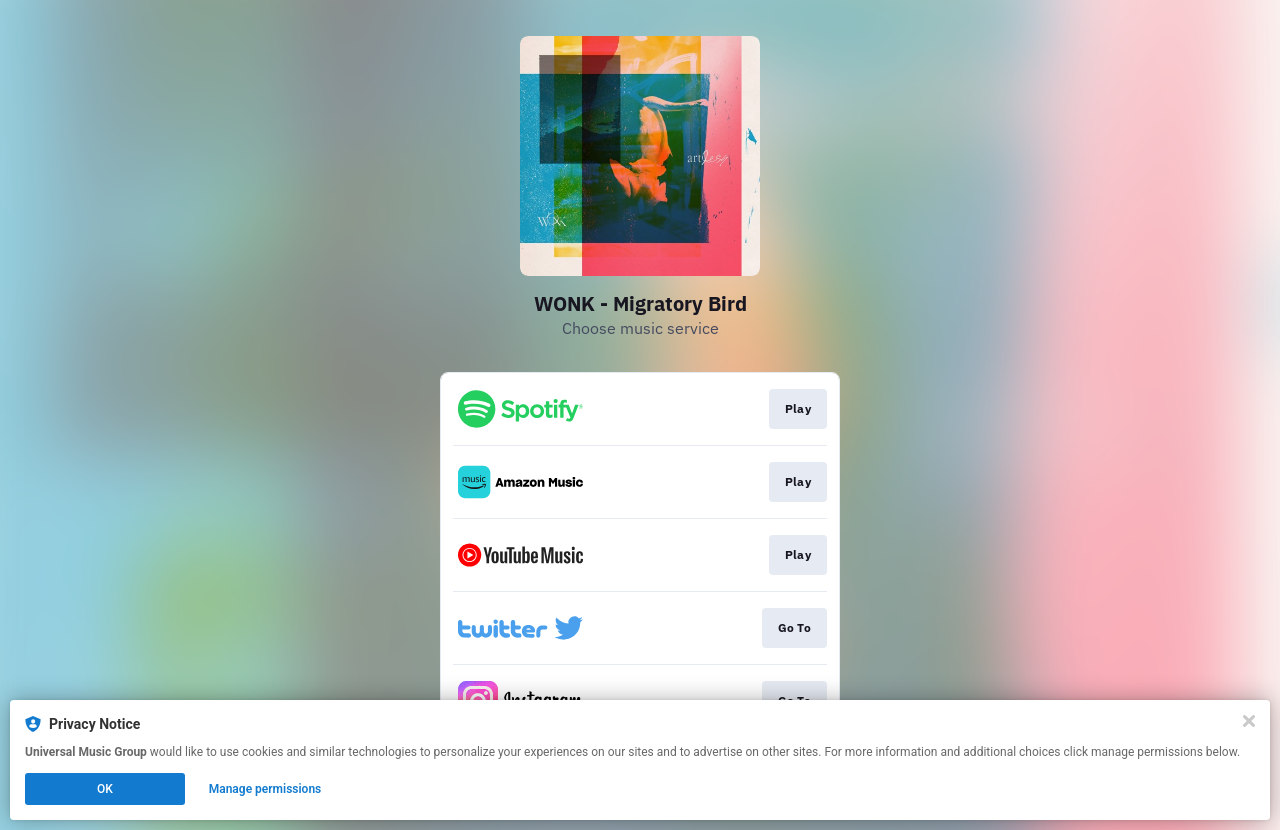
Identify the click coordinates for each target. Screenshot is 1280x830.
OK (105, 789)
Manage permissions (265, 789)
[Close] (1249, 721)
